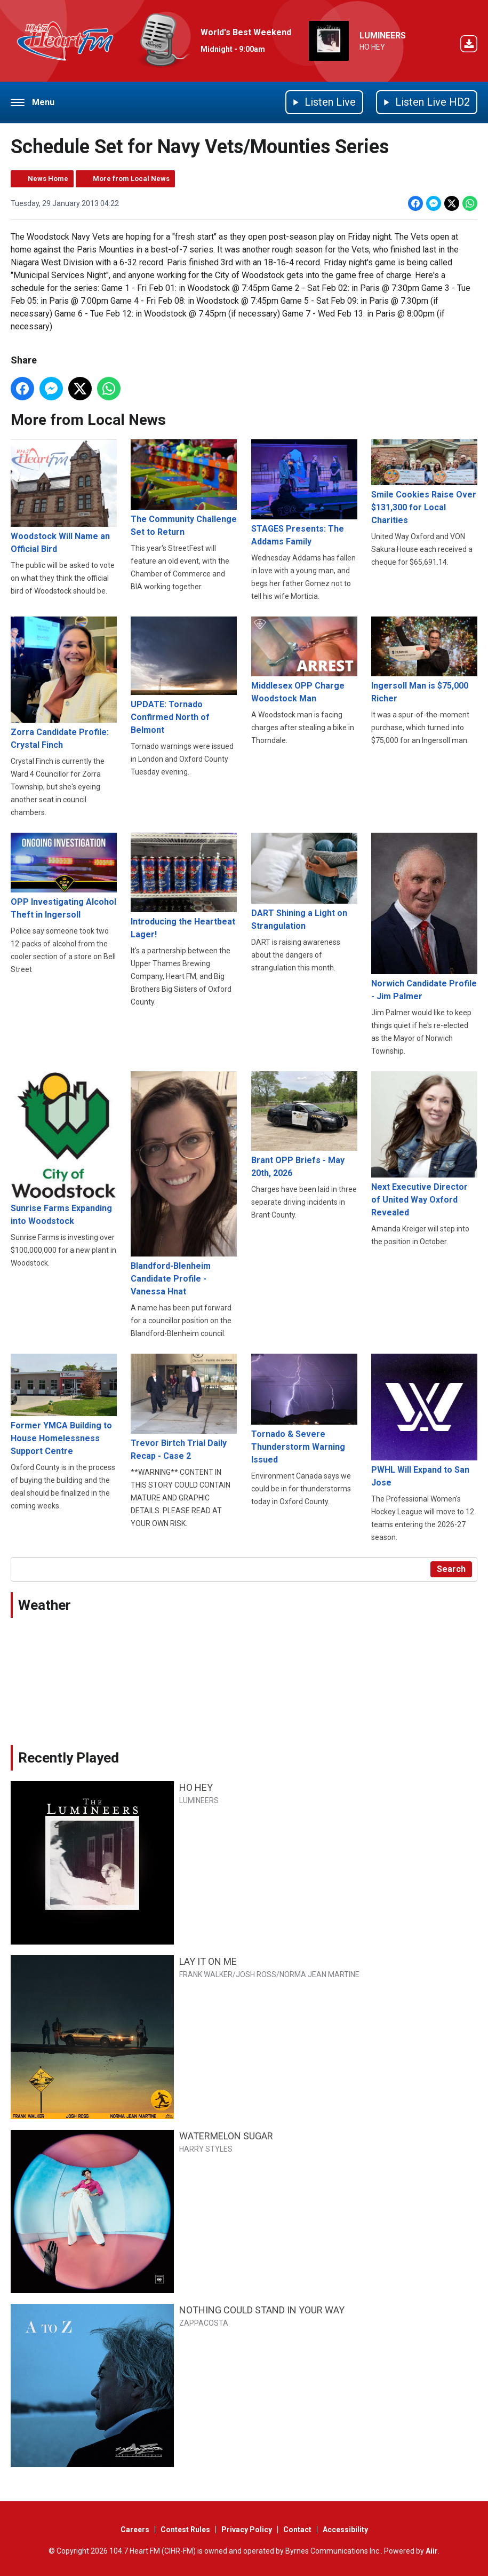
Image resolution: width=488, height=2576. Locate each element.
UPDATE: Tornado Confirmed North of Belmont (184, 676)
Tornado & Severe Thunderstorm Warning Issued (304, 1409)
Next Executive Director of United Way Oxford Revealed (424, 1144)
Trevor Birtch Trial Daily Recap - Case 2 (184, 1407)
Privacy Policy (246, 2529)
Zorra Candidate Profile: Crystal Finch (64, 683)
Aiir (432, 2551)
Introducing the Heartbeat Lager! (184, 886)
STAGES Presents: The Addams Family (304, 493)
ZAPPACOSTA (203, 2323)
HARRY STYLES (206, 2149)
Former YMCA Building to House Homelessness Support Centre (64, 1405)
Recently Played (68, 1758)
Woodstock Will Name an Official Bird (64, 496)
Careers (135, 2529)
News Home (48, 179)
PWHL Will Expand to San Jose (424, 1420)
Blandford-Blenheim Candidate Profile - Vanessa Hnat (184, 1184)
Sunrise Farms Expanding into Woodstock (64, 1148)
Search (451, 1569)
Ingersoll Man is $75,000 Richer (424, 660)
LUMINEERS (382, 35)
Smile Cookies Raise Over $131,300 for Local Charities (424, 482)
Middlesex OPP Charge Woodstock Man (304, 660)
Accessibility (345, 2529)
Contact (297, 2529)
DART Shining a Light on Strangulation (304, 882)
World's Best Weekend (246, 32)
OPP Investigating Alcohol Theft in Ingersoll (64, 876)
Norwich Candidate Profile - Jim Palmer (424, 917)
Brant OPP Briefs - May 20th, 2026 (304, 1124)
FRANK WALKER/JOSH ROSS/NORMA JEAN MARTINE (269, 1974)
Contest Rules (185, 2529)
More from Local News (131, 179)
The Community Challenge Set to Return (184, 488)
